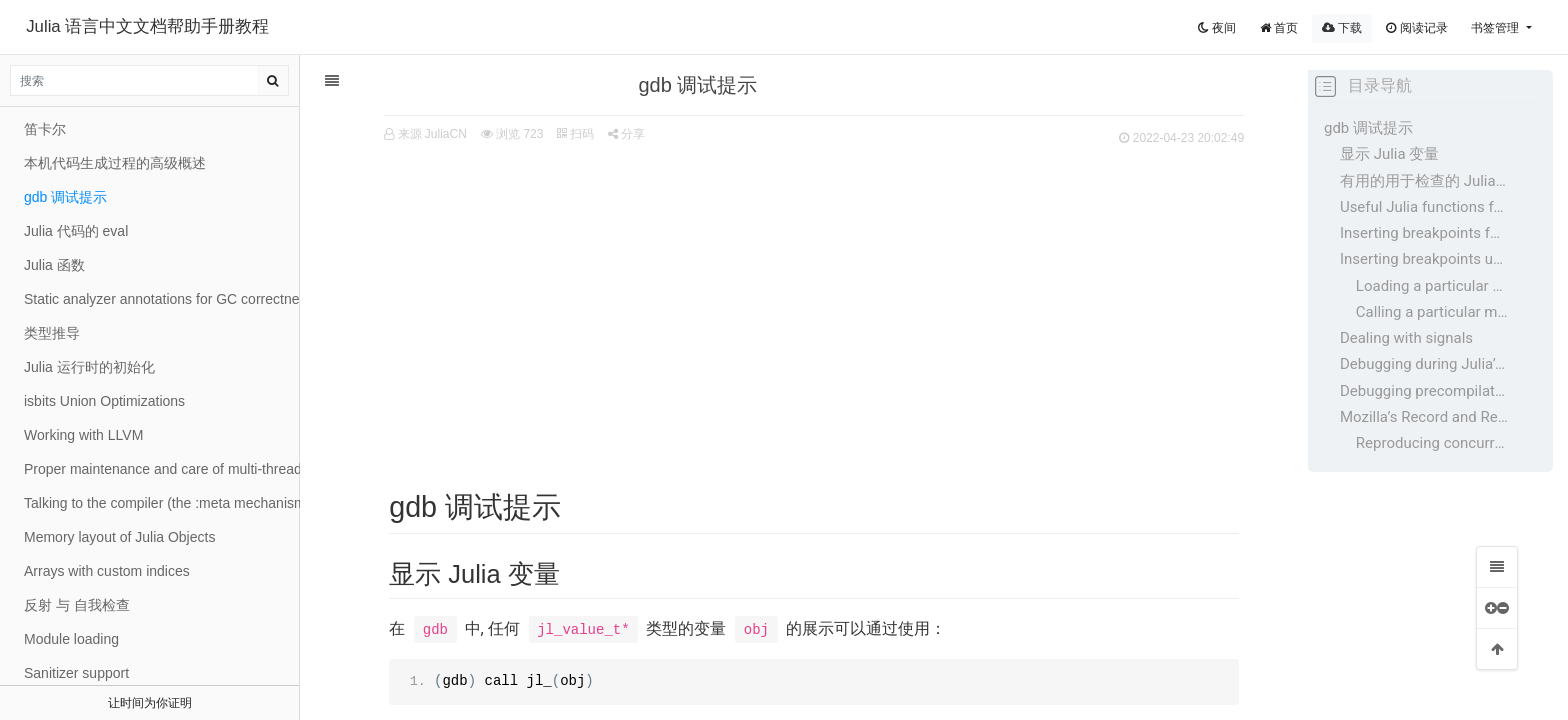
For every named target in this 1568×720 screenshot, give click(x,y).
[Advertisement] (804, 301)
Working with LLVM (83, 435)
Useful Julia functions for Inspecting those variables (1424, 207)
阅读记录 (1416, 28)
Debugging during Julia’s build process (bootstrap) (1424, 364)
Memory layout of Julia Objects (119, 537)
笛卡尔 (45, 129)
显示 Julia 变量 (1389, 154)
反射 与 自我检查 (77, 605)
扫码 (565, 134)
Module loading (71, 639)
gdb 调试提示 (1368, 128)
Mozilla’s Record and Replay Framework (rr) (1424, 417)
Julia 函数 (54, 265)
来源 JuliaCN (421, 134)
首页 (1279, 28)
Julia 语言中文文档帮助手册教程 (147, 26)
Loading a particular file (1432, 286)
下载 (1342, 28)
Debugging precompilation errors (1424, 391)
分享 (615, 134)
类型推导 (52, 333)
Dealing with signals (1406, 338)
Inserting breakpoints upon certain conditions (1424, 259)
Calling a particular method (1432, 312)
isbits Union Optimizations (104, 401)
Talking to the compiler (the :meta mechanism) (162, 503)
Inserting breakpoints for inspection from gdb (1424, 233)
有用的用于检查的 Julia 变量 (1424, 181)
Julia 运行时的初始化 (89, 367)
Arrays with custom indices (107, 571)
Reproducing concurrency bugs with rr (1432, 443)
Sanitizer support (76, 673)
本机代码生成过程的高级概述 (115, 163)
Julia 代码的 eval (76, 231)
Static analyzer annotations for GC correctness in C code (162, 299)
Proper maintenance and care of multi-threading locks (162, 469)
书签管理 (1496, 28)
